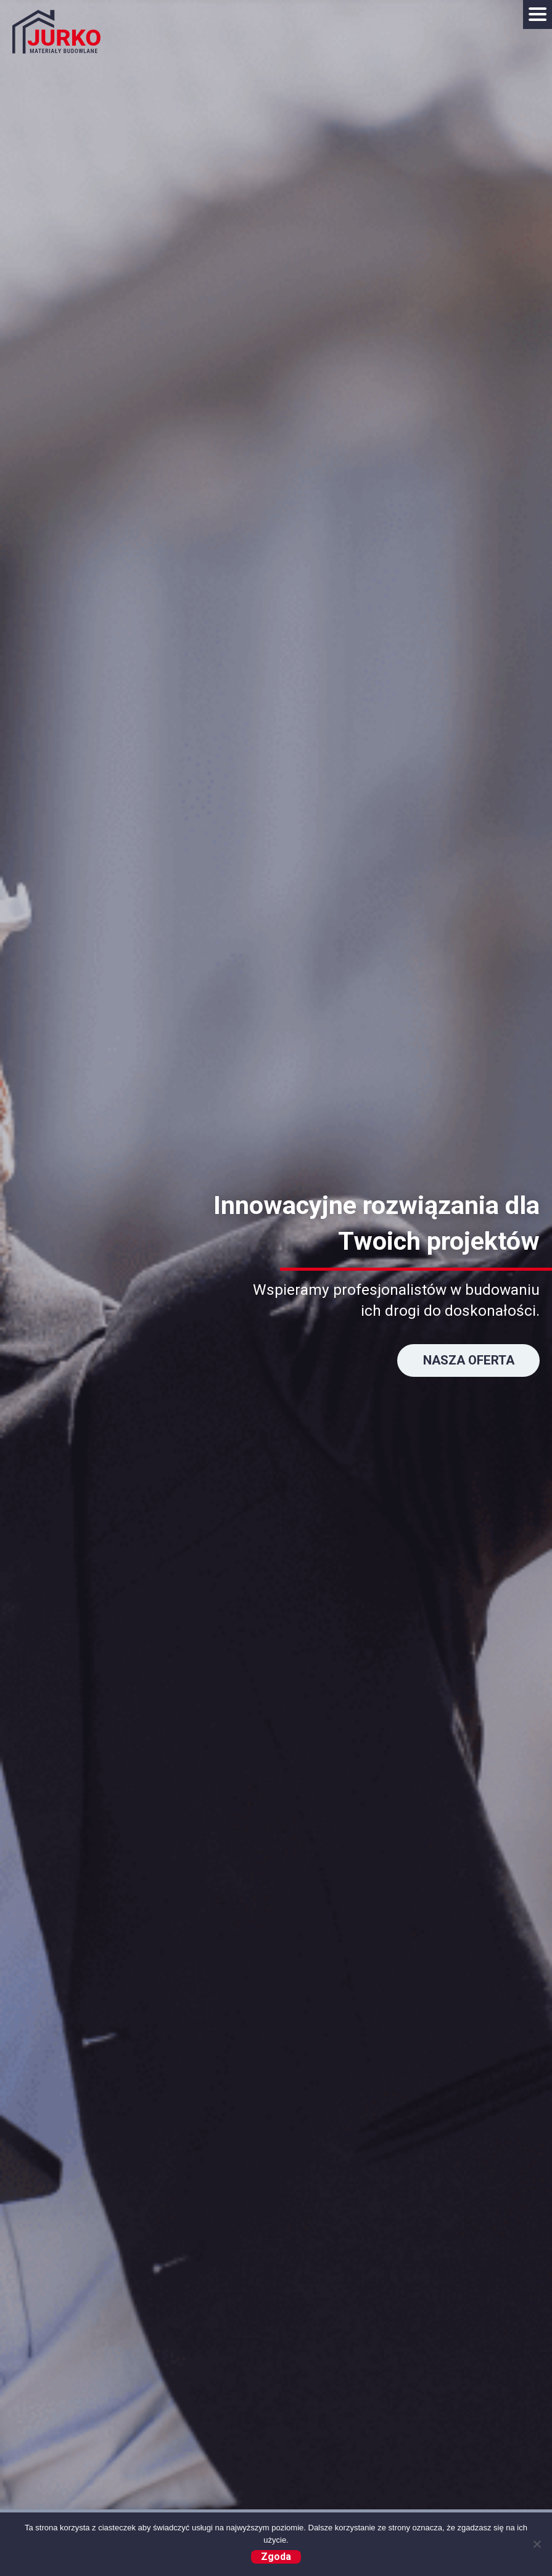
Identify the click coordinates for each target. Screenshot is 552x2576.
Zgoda (276, 2556)
